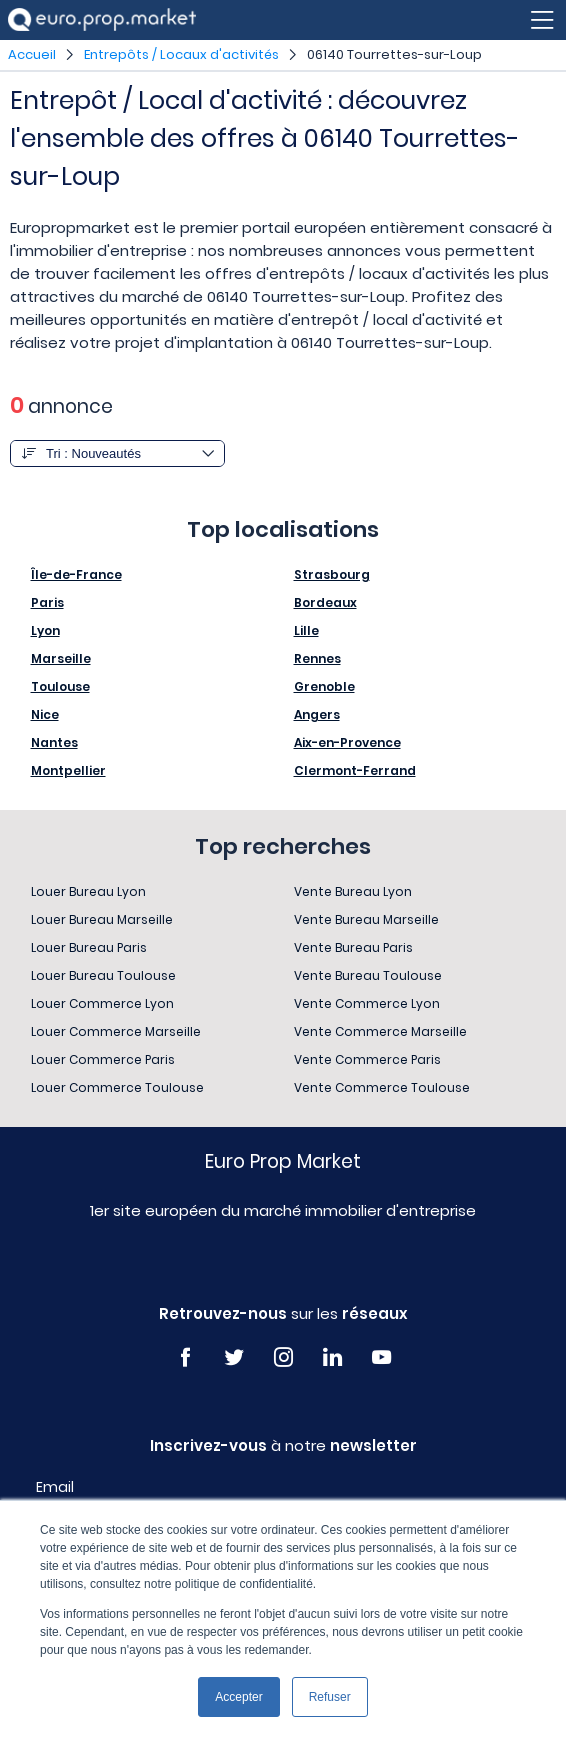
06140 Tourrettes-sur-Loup (394, 54)
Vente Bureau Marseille (366, 919)
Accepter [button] (238, 1697)
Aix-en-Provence (347, 742)
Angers (317, 714)
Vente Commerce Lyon (367, 1003)
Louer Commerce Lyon (102, 1003)
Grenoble (324, 686)
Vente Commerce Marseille (380, 1031)
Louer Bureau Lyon (88, 891)
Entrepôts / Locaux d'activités (181, 54)
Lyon (45, 630)
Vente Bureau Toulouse (368, 975)
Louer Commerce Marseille (116, 1031)
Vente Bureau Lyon (353, 891)
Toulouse (60, 686)
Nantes (54, 742)
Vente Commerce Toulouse (382, 1087)
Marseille (61, 658)
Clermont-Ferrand (355, 770)
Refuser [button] (330, 1697)
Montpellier (68, 770)
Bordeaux (325, 602)
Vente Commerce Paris (367, 1059)
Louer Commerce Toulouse (117, 1087)
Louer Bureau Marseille (102, 919)
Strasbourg (332, 574)
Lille (306, 630)
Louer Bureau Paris (89, 947)
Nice (45, 714)
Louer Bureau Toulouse (103, 975)
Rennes (317, 658)
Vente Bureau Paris (353, 947)
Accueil (32, 54)
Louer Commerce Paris (103, 1059)
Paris (47, 602)
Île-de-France (76, 574)
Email (55, 1487)
